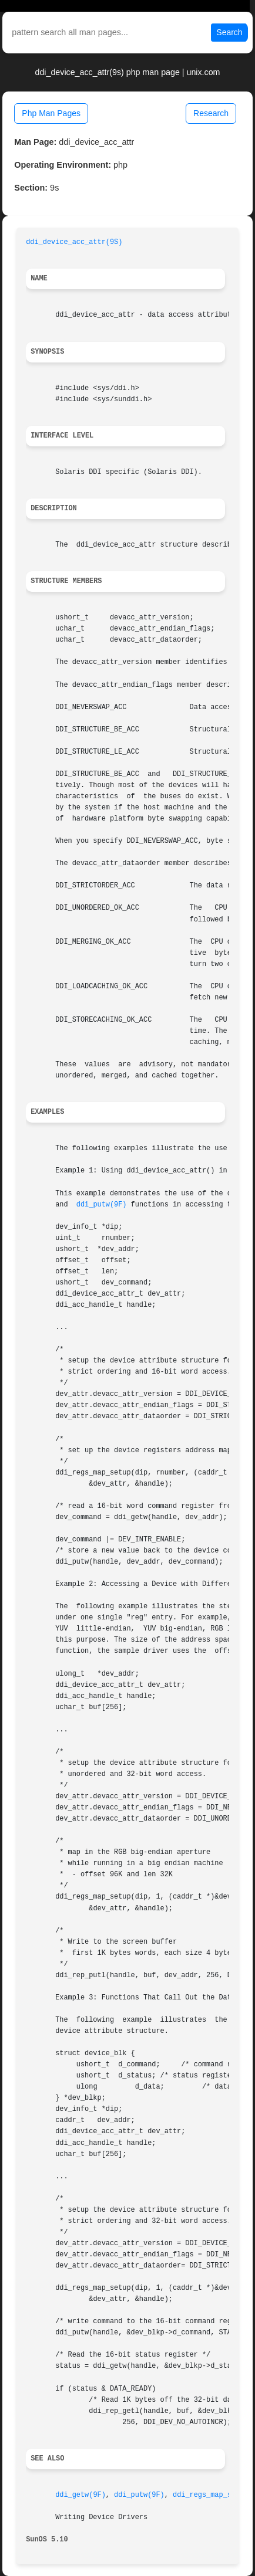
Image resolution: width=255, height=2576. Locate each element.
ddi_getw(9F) (80, 2495)
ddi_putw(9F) (101, 1205)
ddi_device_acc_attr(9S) (74, 242)
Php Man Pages (51, 113)
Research (211, 113)
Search (229, 32)
